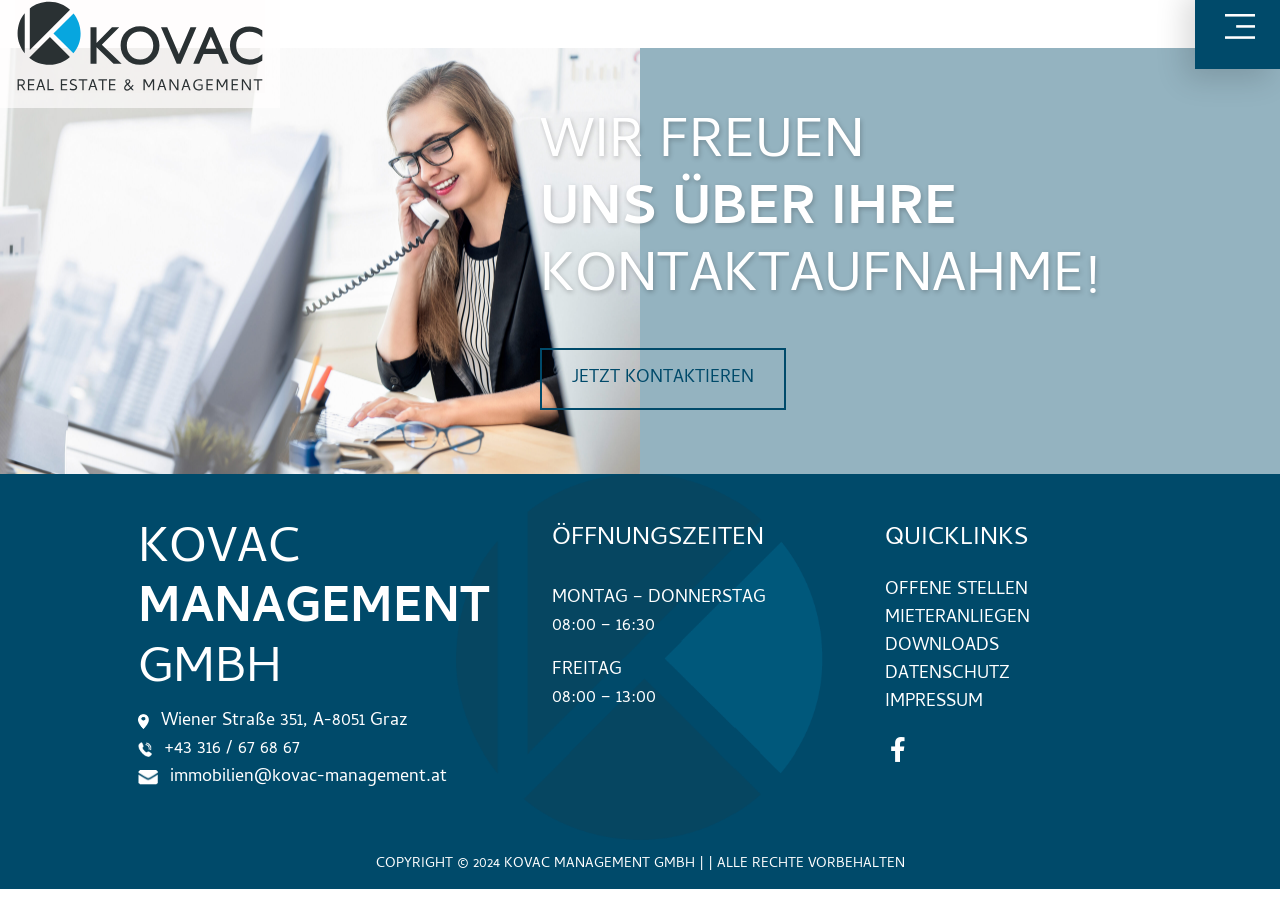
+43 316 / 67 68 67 (219, 749)
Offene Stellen (956, 590)
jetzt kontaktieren (663, 378)
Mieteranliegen (957, 618)
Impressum (934, 702)
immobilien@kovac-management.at (292, 777)
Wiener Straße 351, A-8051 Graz (273, 721)
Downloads (942, 646)
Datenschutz (947, 674)
